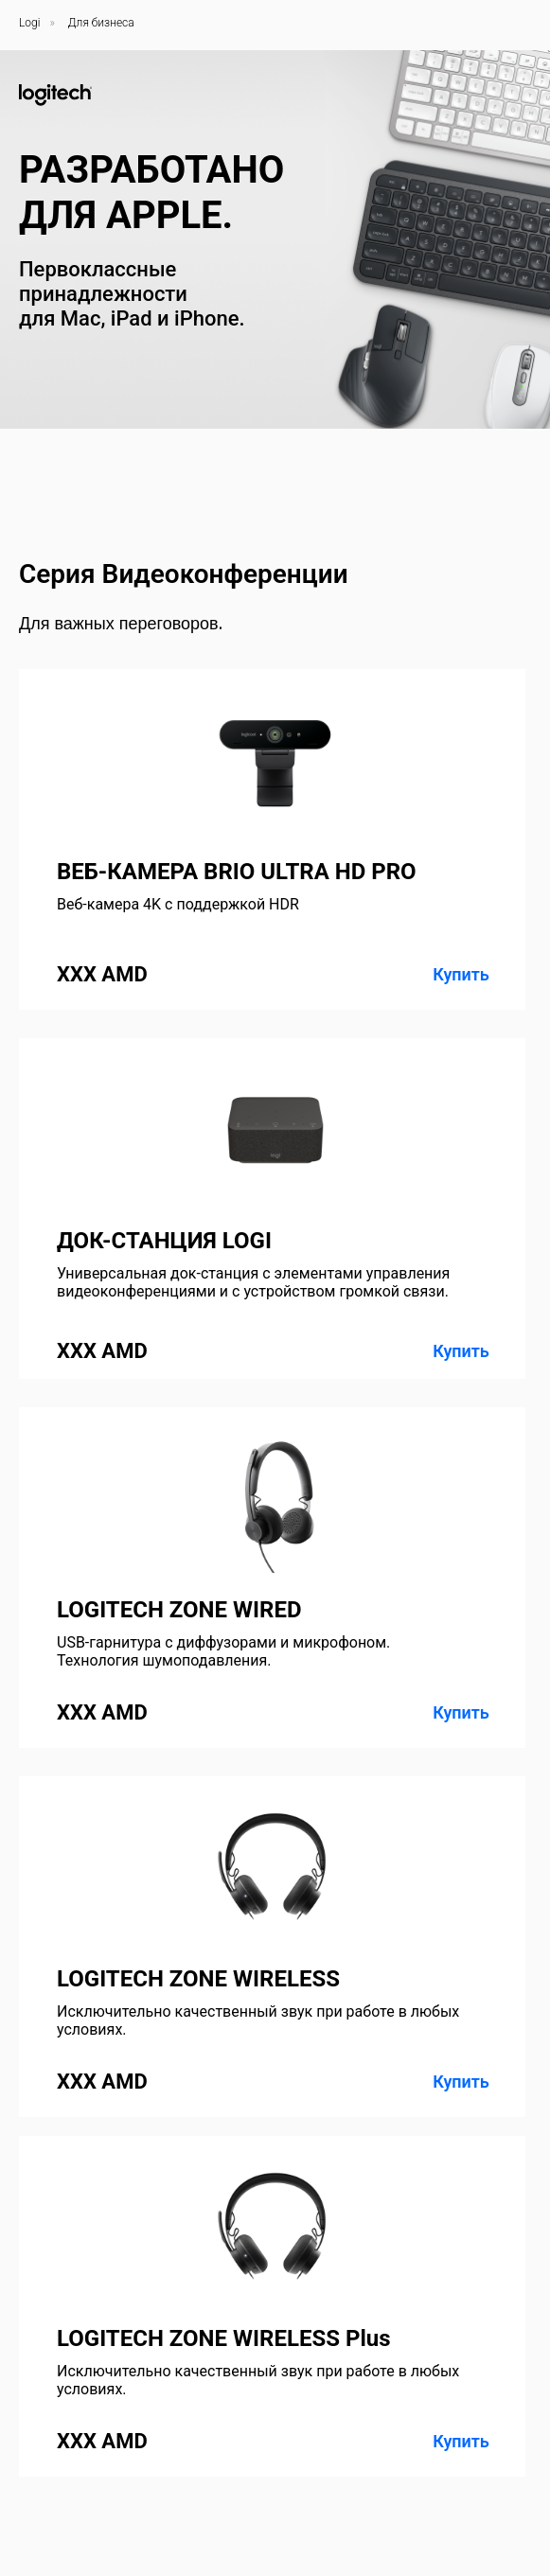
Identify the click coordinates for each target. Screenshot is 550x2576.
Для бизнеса (101, 22)
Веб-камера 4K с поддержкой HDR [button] (178, 904)
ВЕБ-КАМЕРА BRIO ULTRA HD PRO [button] (237, 871)
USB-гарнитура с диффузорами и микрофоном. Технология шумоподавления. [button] (223, 1651)
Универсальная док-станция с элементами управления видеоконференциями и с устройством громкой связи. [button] (253, 1282)
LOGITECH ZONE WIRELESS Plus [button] (224, 2338)
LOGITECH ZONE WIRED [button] (179, 1610)
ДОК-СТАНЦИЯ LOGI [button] (164, 1240)
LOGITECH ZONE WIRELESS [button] (198, 1979)
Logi (29, 22)
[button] (272, 1208)
